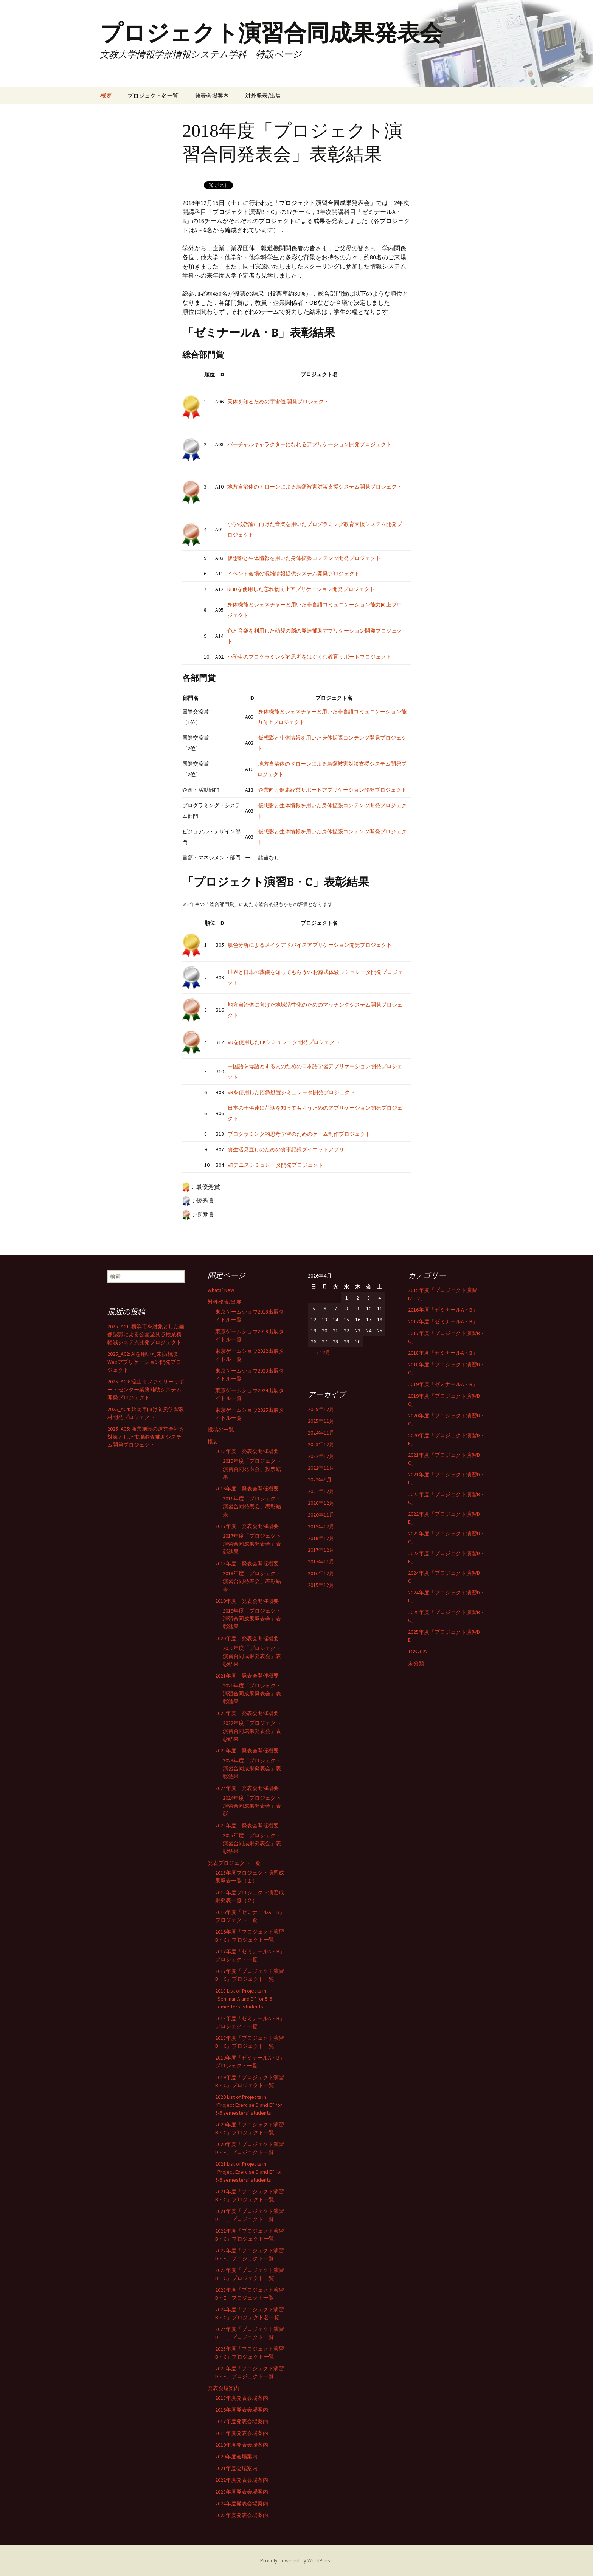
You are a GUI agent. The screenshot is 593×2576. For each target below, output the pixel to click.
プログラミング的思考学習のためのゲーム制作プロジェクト (299, 1134)
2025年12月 (321, 1409)
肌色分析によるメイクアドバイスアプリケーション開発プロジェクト (310, 944)
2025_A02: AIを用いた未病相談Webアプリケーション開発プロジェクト (144, 1362)
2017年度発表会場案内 (241, 2421)
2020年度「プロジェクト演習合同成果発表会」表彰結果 (252, 1656)
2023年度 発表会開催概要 (247, 1750)
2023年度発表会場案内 (241, 2491)
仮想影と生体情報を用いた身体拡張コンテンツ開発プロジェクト (304, 558)
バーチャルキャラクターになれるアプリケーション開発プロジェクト (309, 444)
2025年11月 (321, 1420)
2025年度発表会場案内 (241, 2515)
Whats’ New (221, 1290)
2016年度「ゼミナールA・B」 (443, 1309)
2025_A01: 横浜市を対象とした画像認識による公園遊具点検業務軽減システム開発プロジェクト (145, 1334)
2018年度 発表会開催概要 (247, 1563)
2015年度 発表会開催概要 (247, 1451)
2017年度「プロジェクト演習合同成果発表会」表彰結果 (252, 1543)
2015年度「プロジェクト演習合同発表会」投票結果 (252, 1469)
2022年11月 (321, 1467)
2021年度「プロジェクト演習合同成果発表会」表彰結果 (252, 1693)
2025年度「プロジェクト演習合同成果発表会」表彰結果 (252, 1843)
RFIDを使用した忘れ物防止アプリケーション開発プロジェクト (301, 589)
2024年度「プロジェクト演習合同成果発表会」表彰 (252, 1805)
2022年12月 (321, 1456)
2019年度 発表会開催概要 (247, 1600)
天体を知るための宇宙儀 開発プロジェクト (278, 401)
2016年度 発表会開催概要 (247, 1488)
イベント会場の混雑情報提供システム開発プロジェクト (293, 573)
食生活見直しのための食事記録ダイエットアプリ (286, 1149)
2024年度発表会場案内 (241, 2503)
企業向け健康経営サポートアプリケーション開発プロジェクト (332, 789)
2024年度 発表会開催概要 (247, 1788)
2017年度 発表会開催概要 (247, 1526)
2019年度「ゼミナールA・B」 (443, 1384)
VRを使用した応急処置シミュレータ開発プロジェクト (291, 1092)
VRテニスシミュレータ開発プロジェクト (275, 1165)
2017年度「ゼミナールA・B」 (443, 1321)
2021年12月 (321, 1491)
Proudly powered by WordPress (296, 2560)
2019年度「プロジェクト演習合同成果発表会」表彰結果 (252, 1618)
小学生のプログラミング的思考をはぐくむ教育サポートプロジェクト (309, 656)
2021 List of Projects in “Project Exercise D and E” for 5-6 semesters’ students (248, 2171)
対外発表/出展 (263, 95)
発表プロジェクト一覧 (234, 1862)
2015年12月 (321, 1585)
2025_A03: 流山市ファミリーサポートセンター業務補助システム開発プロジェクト (145, 1389)
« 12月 (324, 1352)
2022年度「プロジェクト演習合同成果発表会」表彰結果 (252, 1731)
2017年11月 (321, 1561)
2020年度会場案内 (236, 2456)
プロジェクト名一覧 (153, 95)
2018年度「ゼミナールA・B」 (443, 1352)
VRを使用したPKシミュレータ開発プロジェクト (284, 1042)
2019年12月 (321, 1526)
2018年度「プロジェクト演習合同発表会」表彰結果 (252, 1581)
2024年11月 (321, 1432)
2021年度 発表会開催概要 (247, 1675)
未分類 (416, 1663)
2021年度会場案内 (236, 2468)
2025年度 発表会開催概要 (247, 1825)
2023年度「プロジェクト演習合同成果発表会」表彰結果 (252, 1768)
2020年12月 (321, 1503)
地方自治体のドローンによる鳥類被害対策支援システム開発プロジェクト (314, 486)
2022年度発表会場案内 (241, 2480)
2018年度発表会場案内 (241, 2433)
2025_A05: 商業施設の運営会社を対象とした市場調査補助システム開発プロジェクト (145, 1436)
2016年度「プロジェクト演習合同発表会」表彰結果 (252, 1506)
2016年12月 (321, 1573)
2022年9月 (320, 1479)
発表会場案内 (212, 95)
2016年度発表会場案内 (241, 2409)
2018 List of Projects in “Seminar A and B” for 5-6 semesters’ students (243, 1998)
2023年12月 (321, 1444)
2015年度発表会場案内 (241, 2398)
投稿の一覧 (221, 1429)
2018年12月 (321, 1538)
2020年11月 (321, 1514)
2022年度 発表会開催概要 (247, 1713)
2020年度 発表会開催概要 (247, 1638)
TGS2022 (418, 1651)
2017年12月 (321, 1549)
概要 (105, 95)
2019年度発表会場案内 (241, 2444)
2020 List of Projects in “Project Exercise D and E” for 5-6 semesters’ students (248, 2105)
